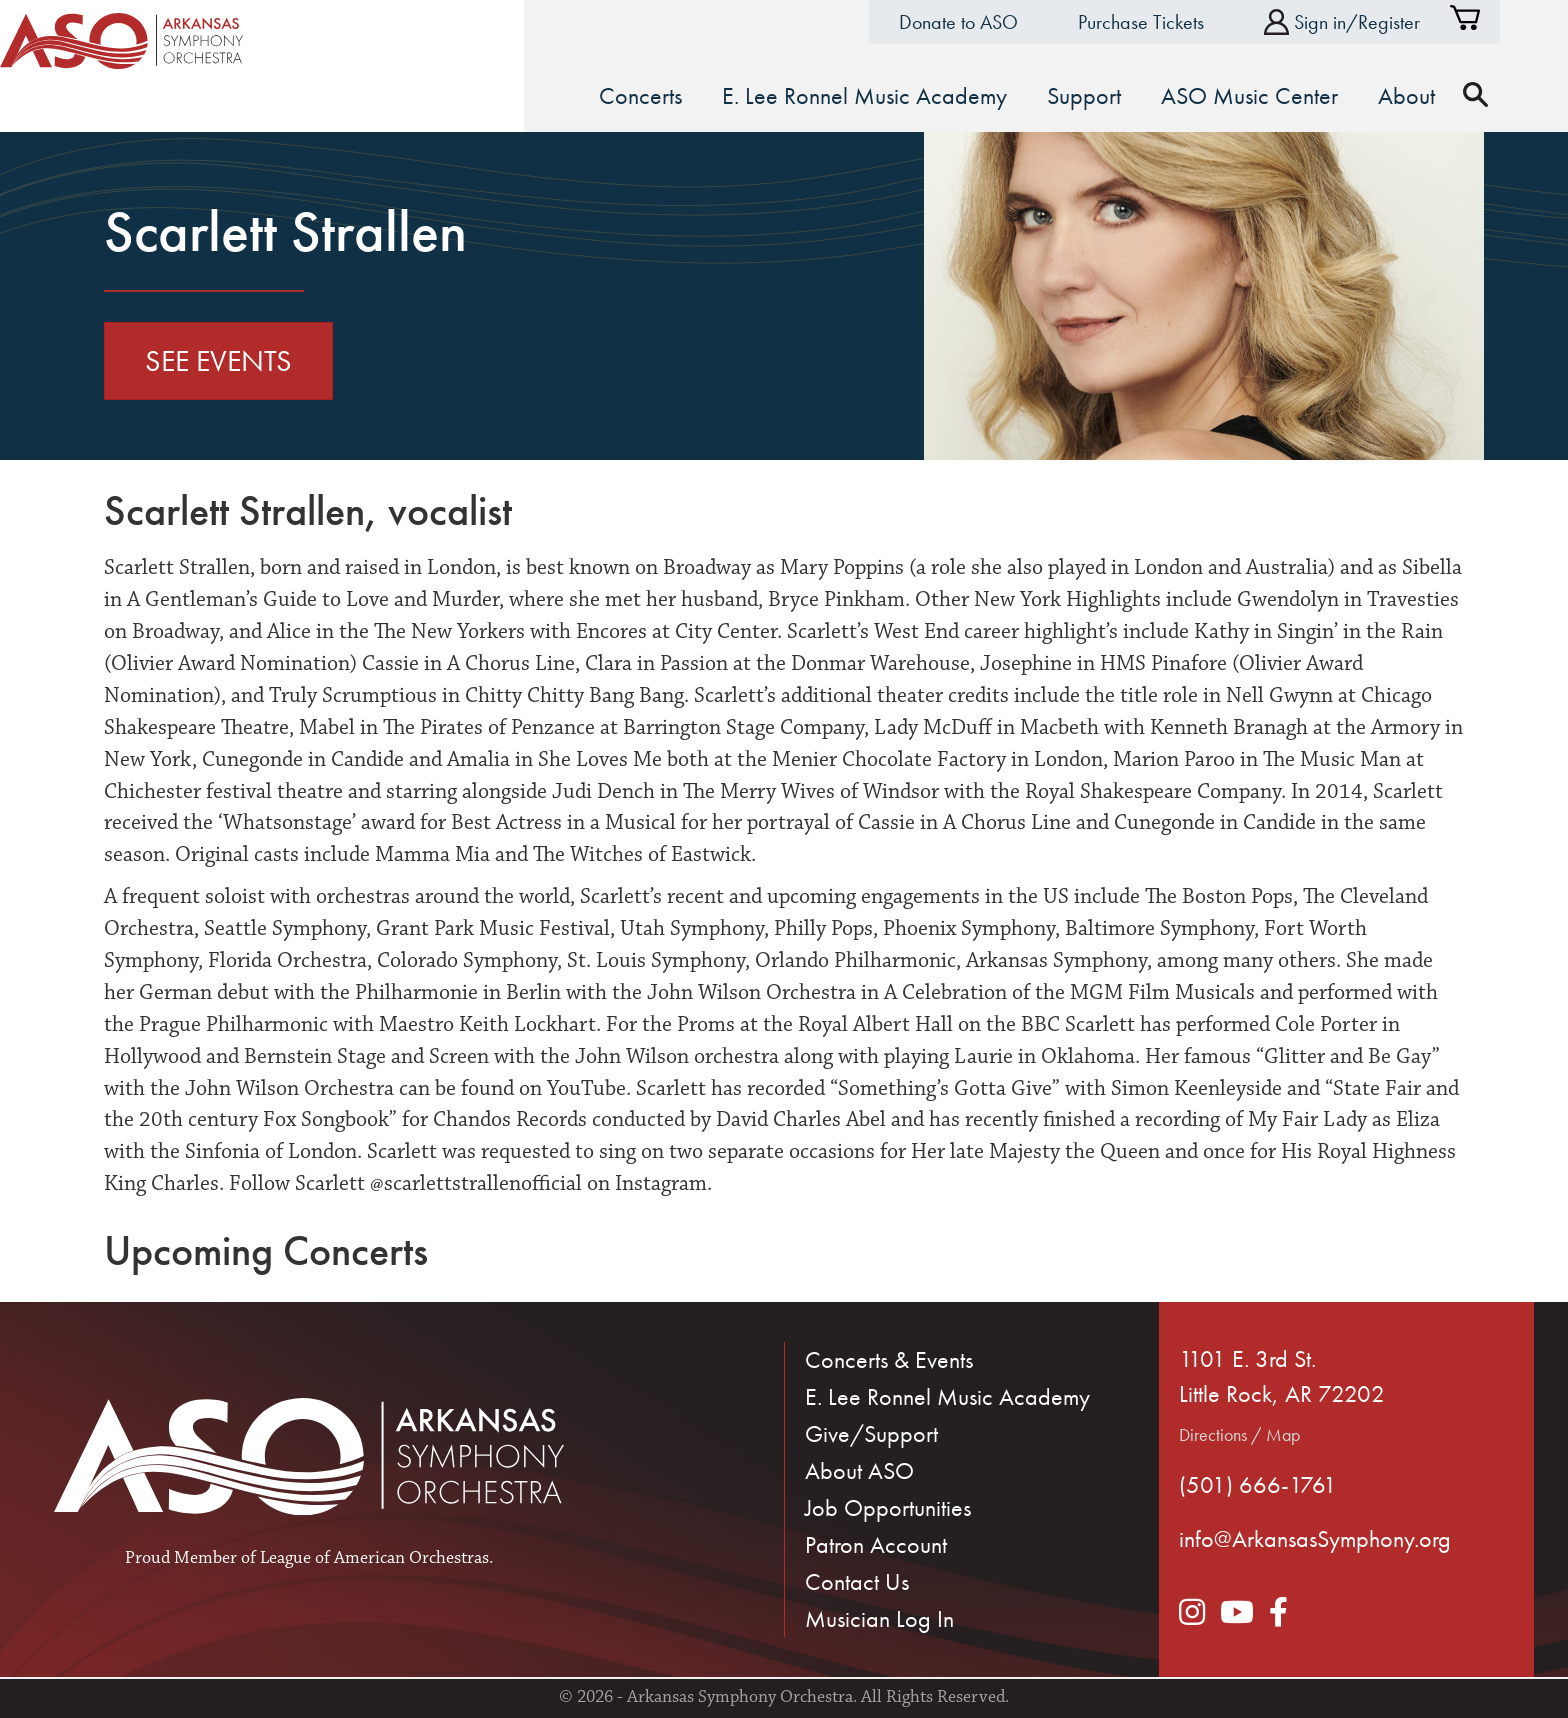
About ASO (859, 1468)
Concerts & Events (889, 1357)
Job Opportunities (888, 1505)
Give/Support (871, 1431)
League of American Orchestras (374, 1556)
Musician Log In (879, 1616)
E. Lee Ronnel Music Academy (947, 1394)
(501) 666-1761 (1258, 1481)
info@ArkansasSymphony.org (1315, 1536)
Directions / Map (1239, 1431)
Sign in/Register (1376, 22)
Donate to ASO (992, 22)
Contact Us (857, 1579)
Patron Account (876, 1542)
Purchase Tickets (1175, 22)
